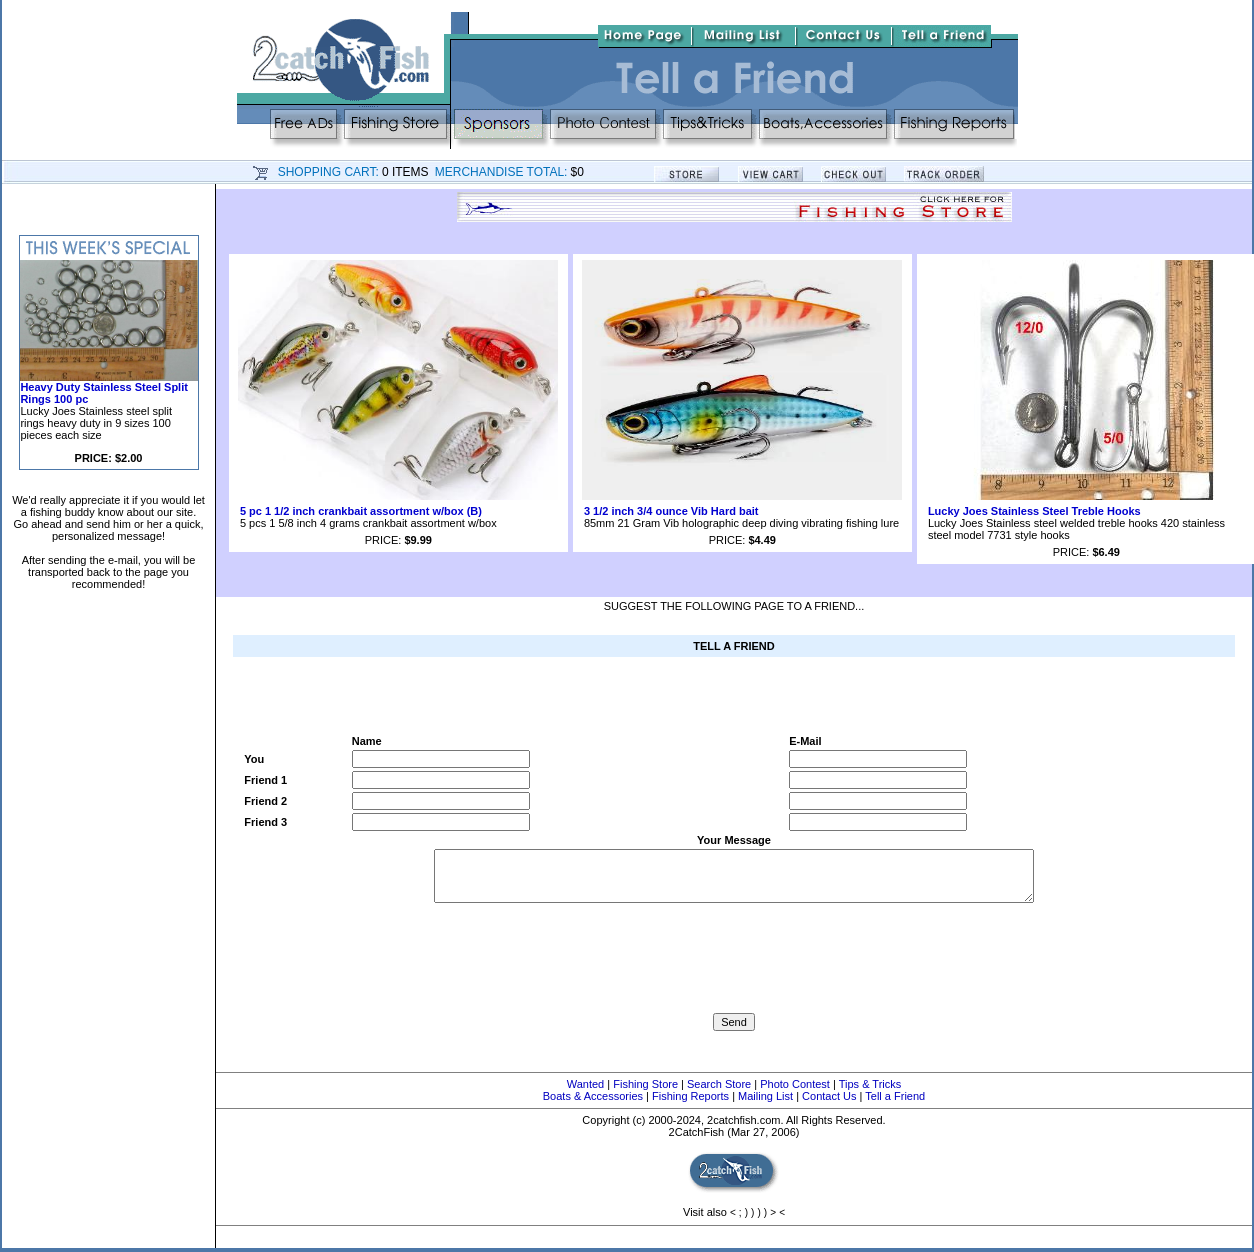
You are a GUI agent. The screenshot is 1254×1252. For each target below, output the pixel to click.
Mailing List (765, 1096)
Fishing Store (645, 1084)
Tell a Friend (895, 1096)
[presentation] (734, 974)
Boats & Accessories (593, 1096)
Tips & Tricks (870, 1084)
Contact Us (829, 1096)
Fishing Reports (690, 1096)
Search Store (719, 1084)
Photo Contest (795, 1084)
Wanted (586, 1084)
